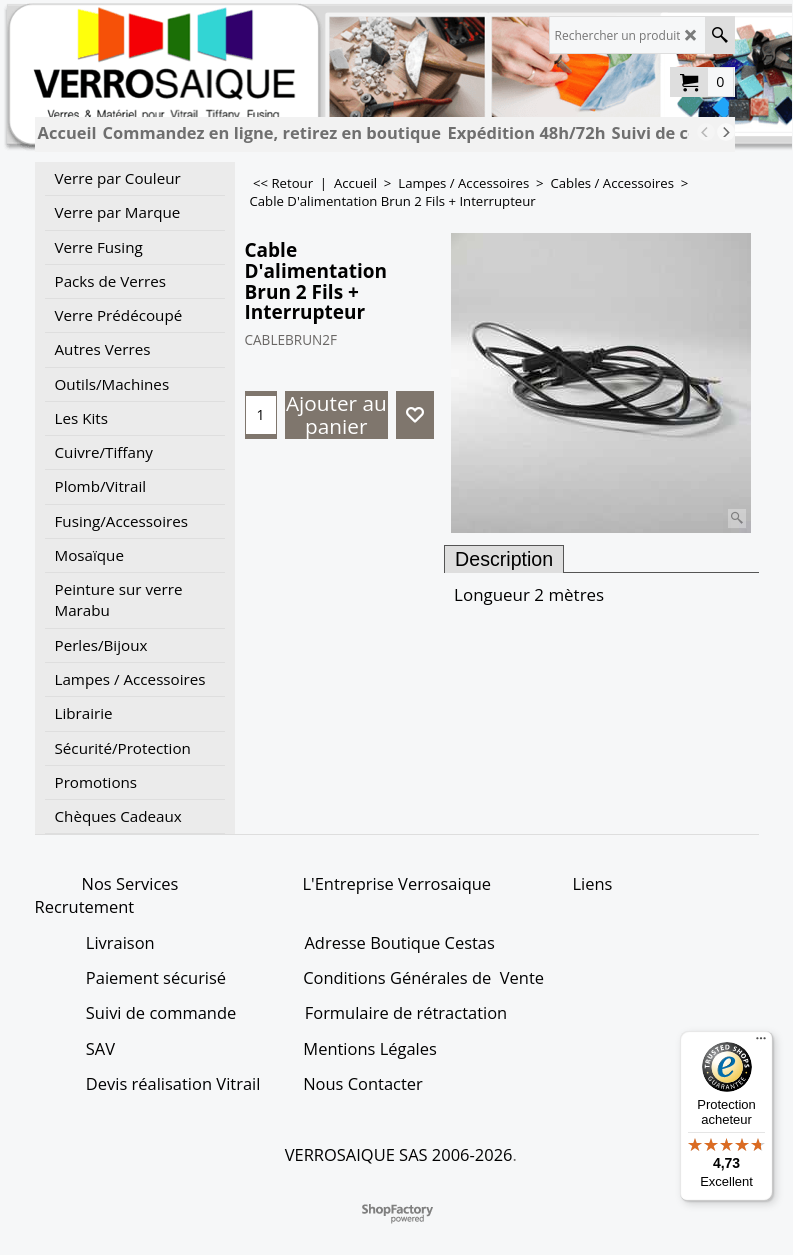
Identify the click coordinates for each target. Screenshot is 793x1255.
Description (504, 559)
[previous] (706, 132)
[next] (726, 132)
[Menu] (761, 1043)
